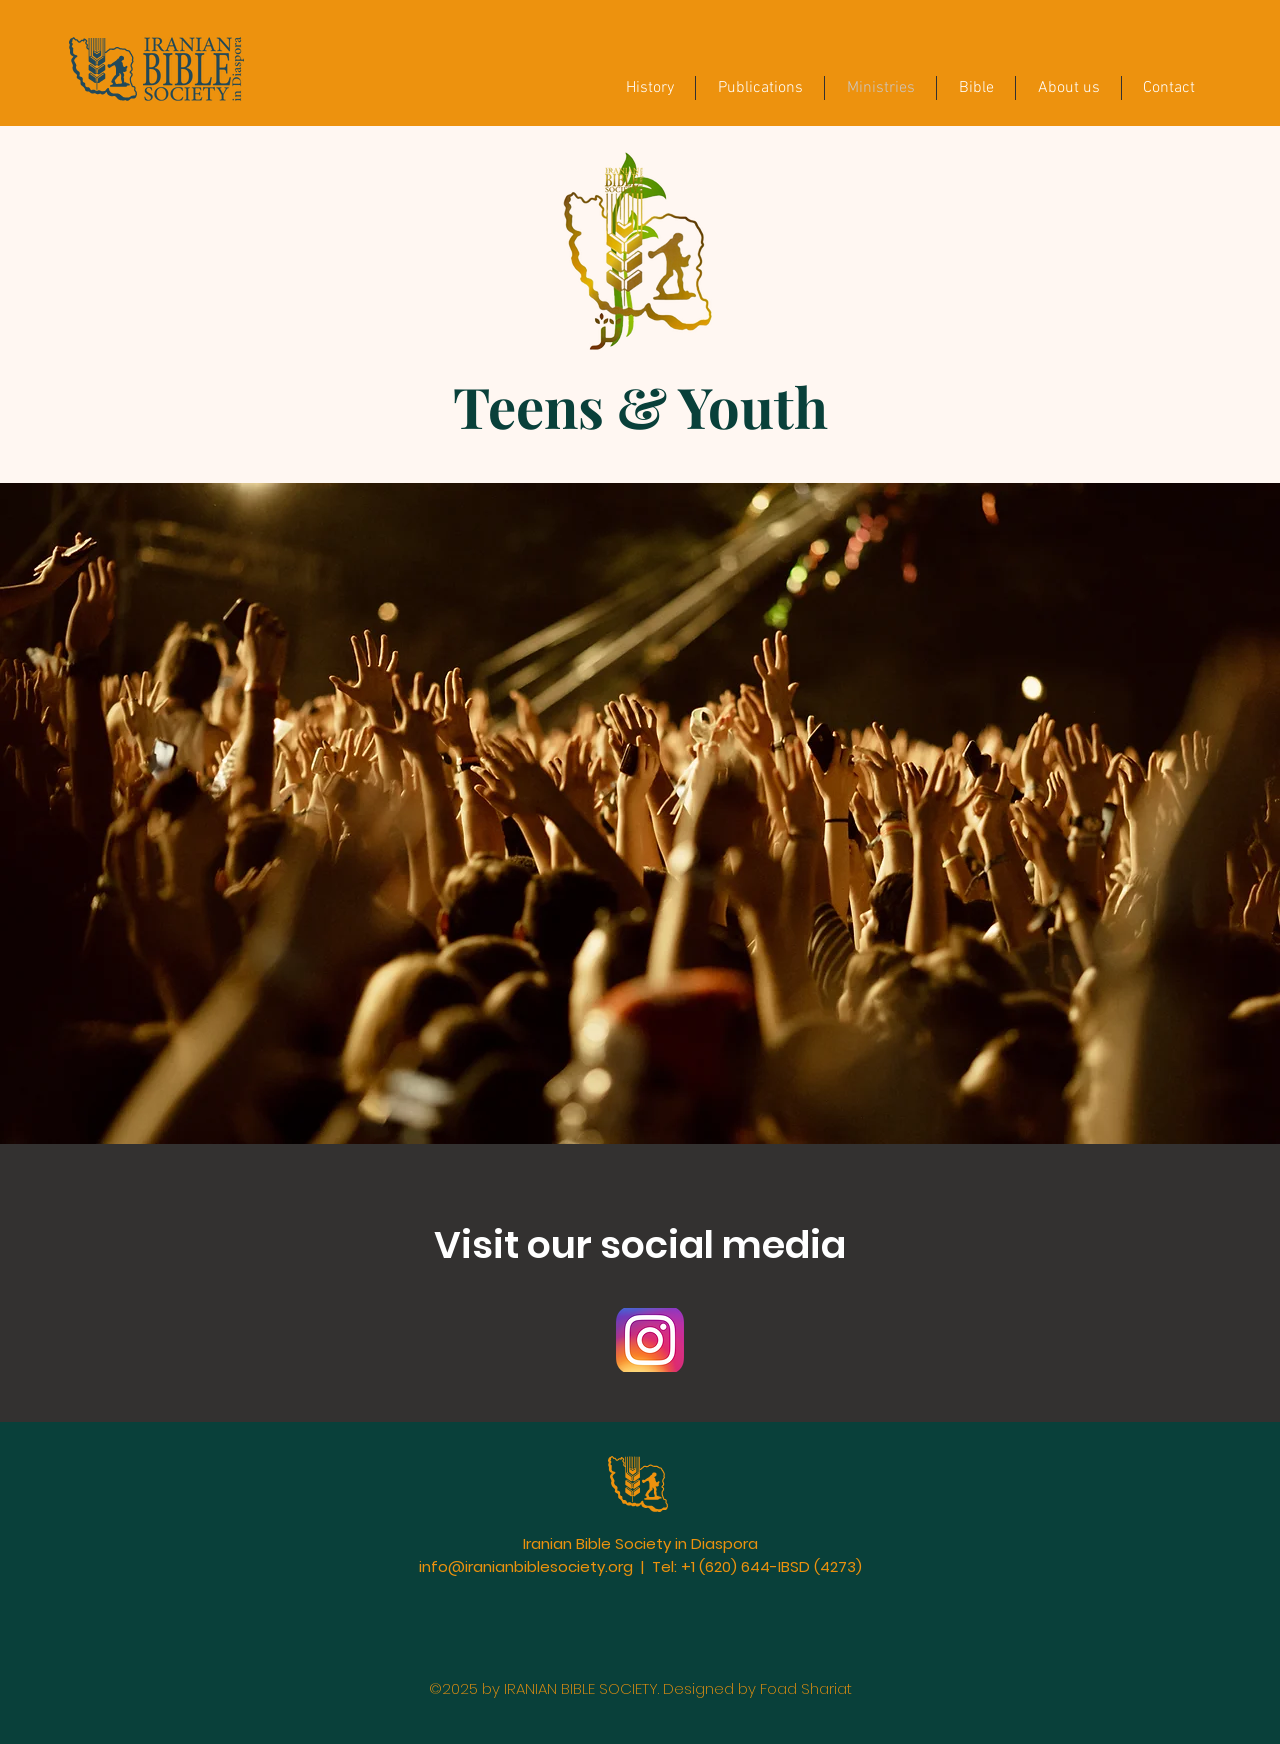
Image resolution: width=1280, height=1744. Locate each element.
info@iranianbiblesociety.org (526, 1566)
